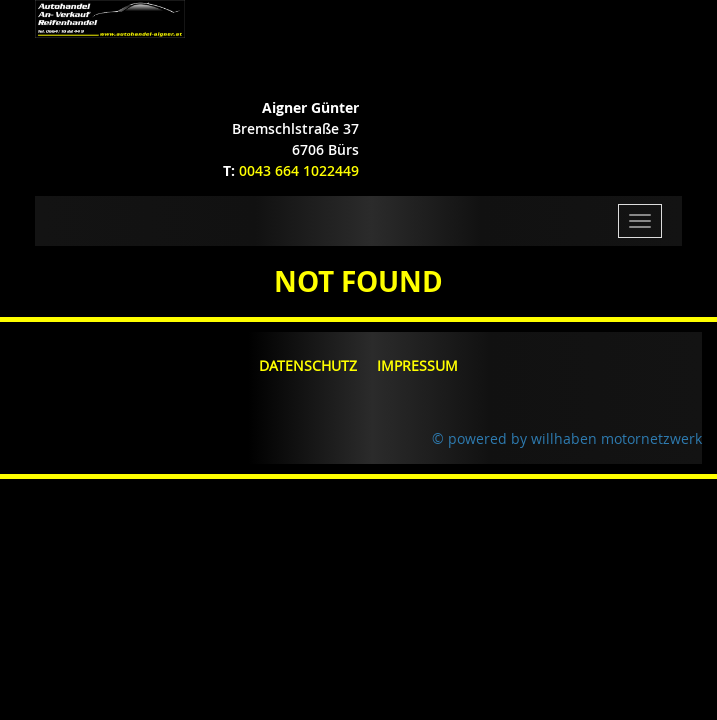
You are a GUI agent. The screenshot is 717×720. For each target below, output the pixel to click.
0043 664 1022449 (299, 170)
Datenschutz (308, 365)
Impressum (417, 365)
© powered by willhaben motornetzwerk (567, 438)
